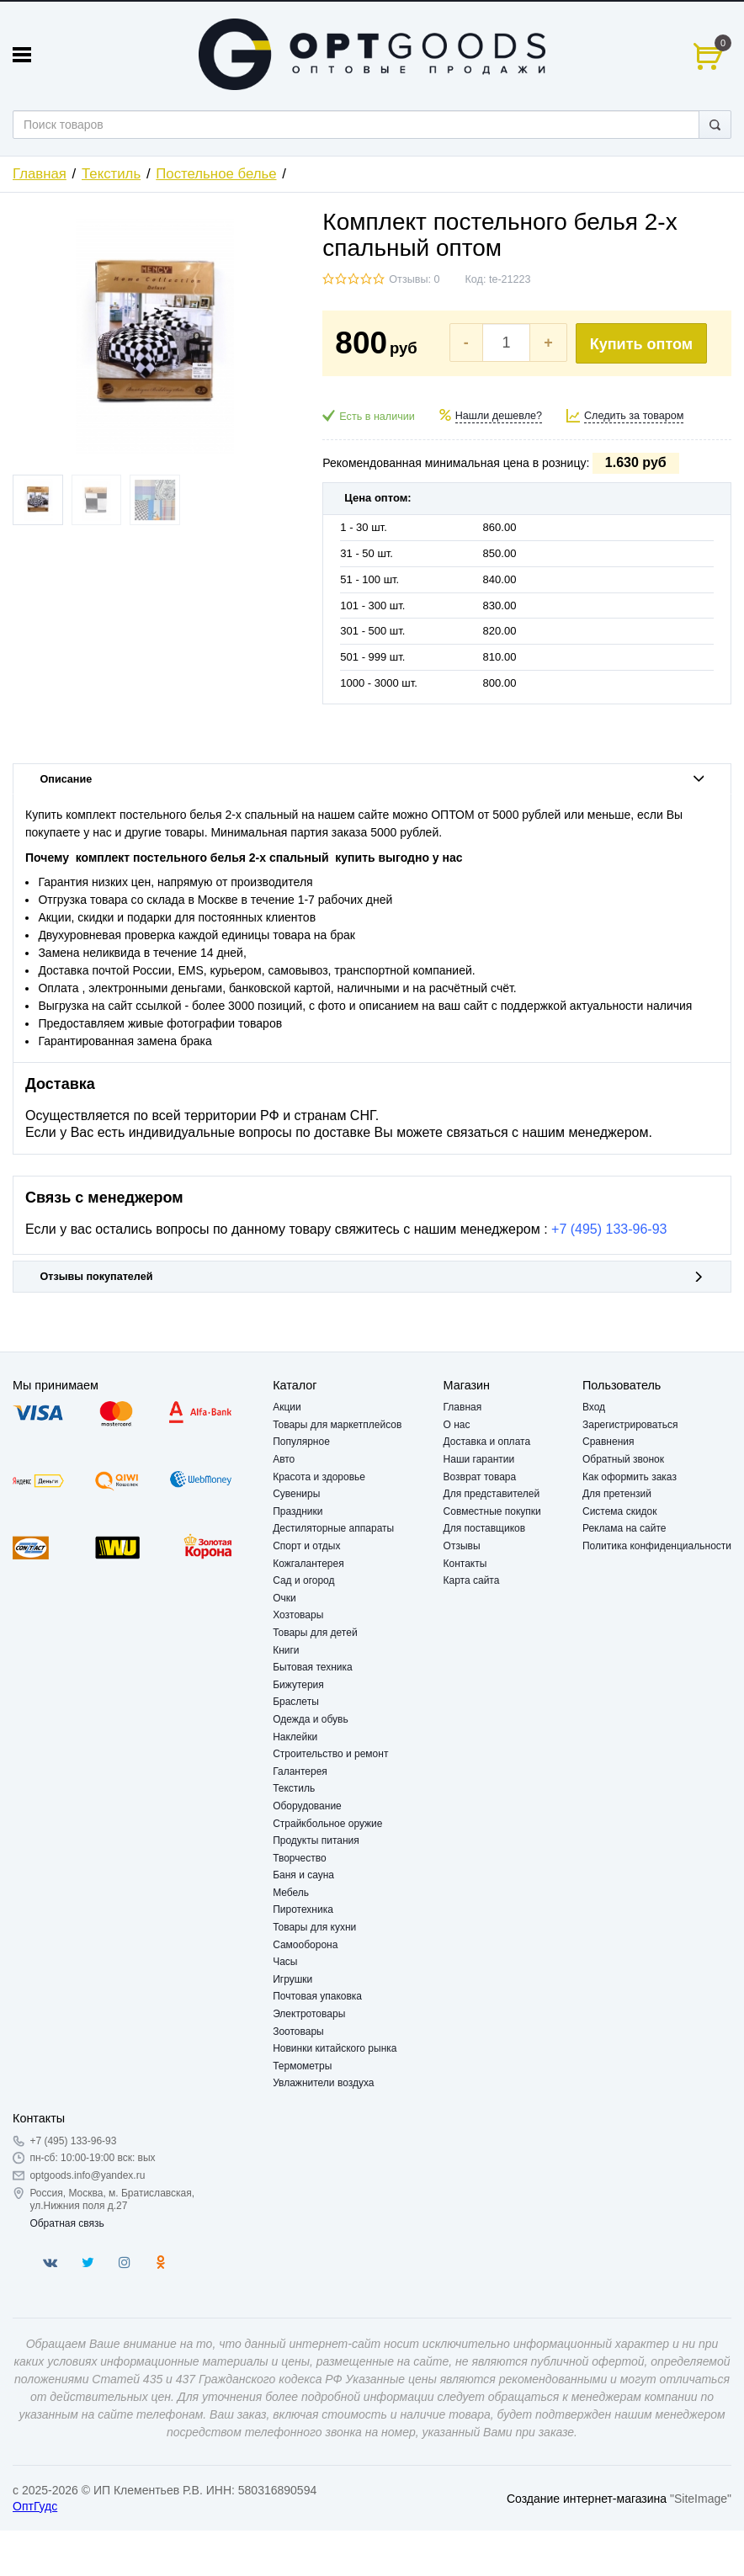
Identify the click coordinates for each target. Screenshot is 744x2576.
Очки (284, 1598)
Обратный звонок (623, 1459)
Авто (284, 1459)
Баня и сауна (303, 1875)
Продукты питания (316, 1840)
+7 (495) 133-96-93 (609, 1229)
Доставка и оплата (487, 1441)
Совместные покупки (492, 1511)
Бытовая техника (313, 1667)
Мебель (291, 1893)
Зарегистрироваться (630, 1425)
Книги (286, 1650)
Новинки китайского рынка (334, 2048)
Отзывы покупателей (372, 1277)
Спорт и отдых (306, 1546)
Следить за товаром (634, 416)
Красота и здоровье (319, 1477)
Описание (372, 779)
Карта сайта (472, 1580)
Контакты (465, 1564)
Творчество (299, 1858)
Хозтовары (298, 1615)
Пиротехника (303, 1909)
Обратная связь (66, 2223)
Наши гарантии (479, 1459)
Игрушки (292, 1979)
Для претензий (616, 1494)
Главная (39, 174)
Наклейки (295, 1737)
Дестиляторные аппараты (333, 1528)
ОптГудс (35, 2506)
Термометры (302, 2066)
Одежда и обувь (310, 1719)
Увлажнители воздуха (323, 2083)
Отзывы (462, 1546)
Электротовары (309, 2014)
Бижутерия (298, 1685)
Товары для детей (315, 1633)
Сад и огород (303, 1580)
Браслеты (296, 1702)
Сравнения (608, 1441)
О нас (457, 1425)
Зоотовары (298, 2031)
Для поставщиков (485, 1528)
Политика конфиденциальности (656, 1546)
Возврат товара (480, 1477)
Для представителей (492, 1494)
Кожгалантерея (308, 1564)
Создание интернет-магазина (587, 2498)
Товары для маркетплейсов (337, 1425)
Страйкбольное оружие (327, 1824)
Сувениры (296, 1494)
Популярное (301, 1441)
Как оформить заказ (629, 1477)
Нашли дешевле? (498, 416)
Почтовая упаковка (317, 1996)
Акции (287, 1407)
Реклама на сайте (624, 1528)
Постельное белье (216, 174)
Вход (593, 1407)
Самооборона (305, 1945)
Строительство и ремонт (330, 1754)
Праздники (297, 1511)
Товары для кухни (314, 1927)
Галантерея (300, 1771)
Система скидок (619, 1511)
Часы (285, 1962)
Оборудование (307, 1806)
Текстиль (111, 174)
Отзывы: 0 (414, 279)
